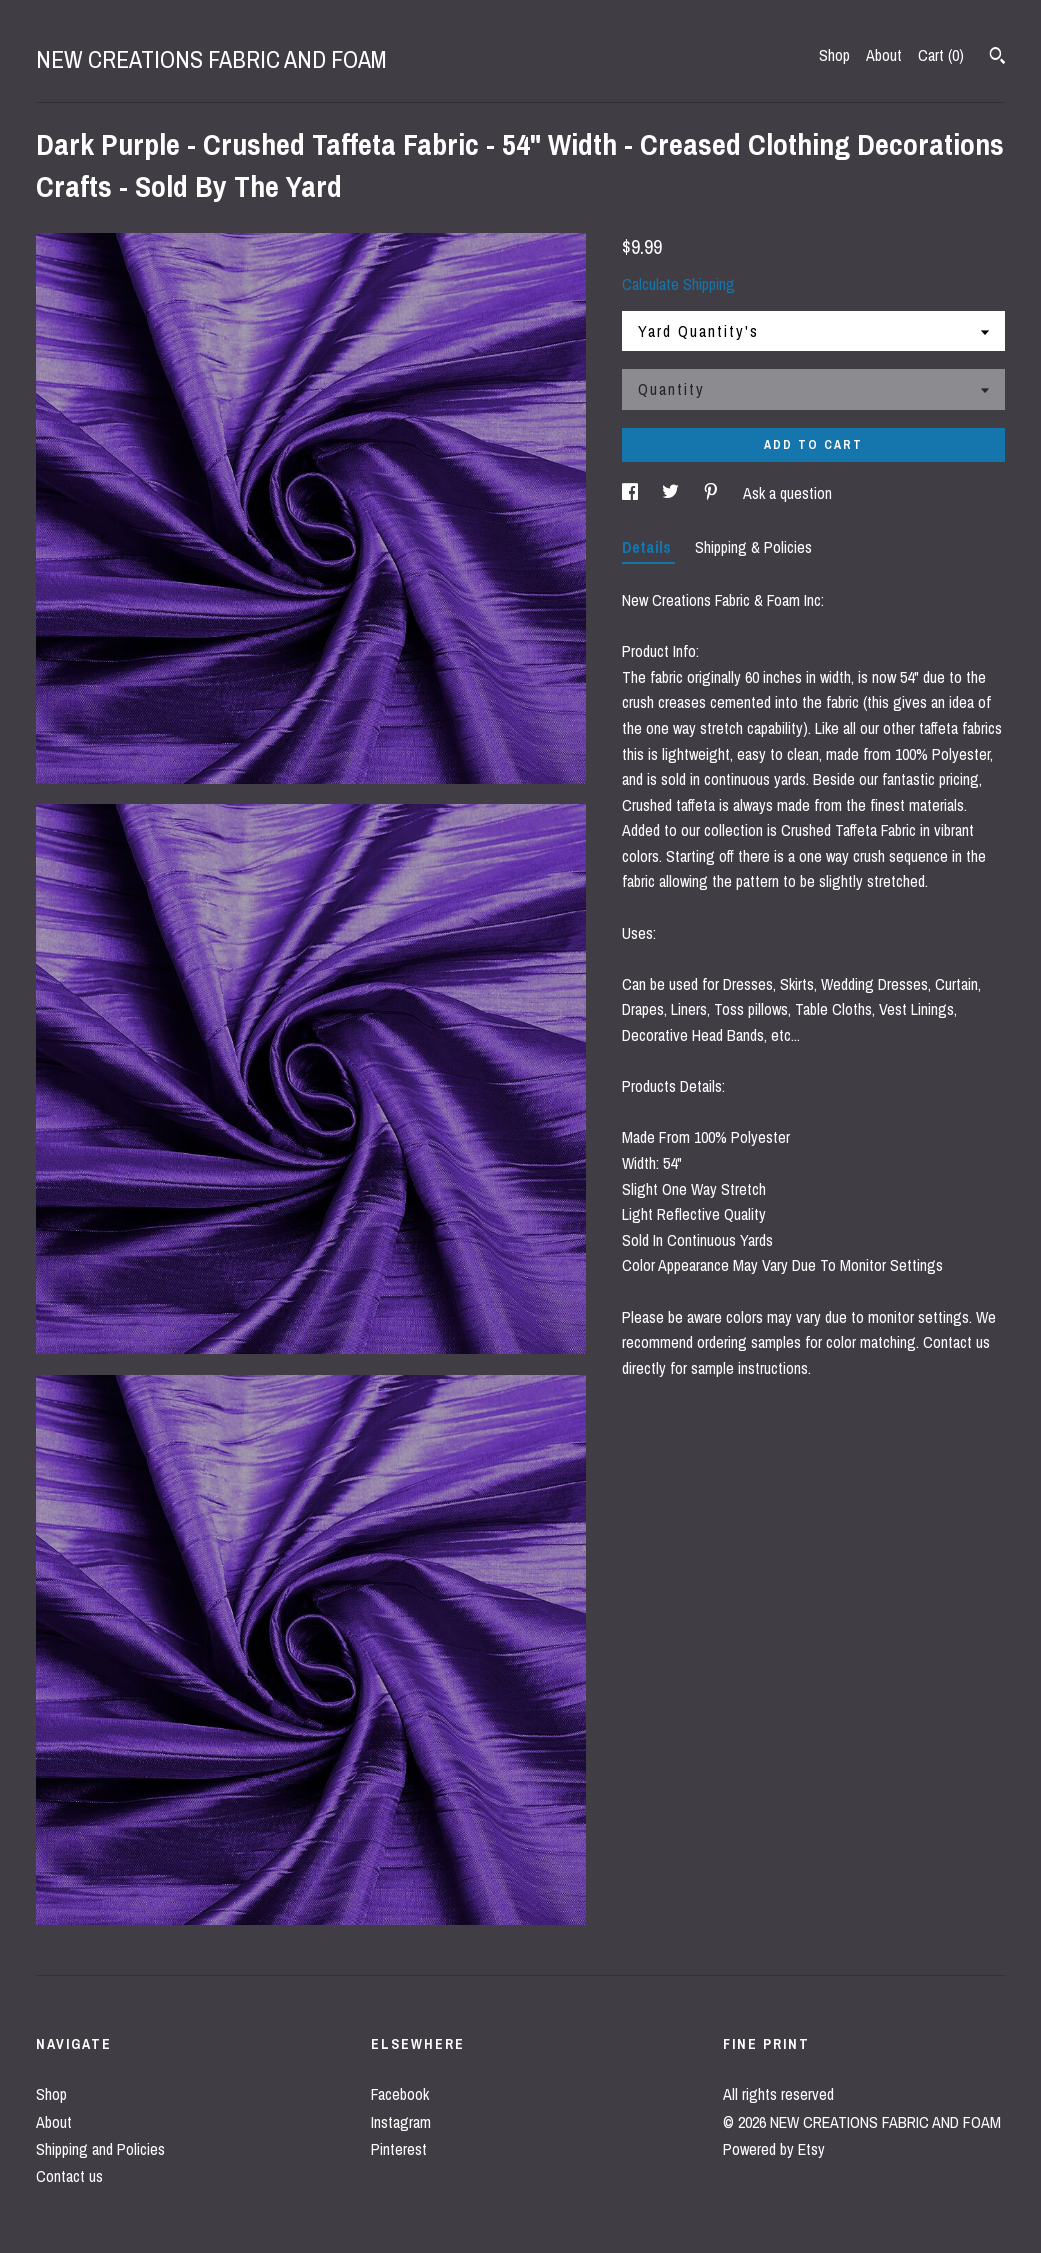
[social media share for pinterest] (713, 493)
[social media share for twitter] (672, 493)
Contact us (69, 2176)
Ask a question (787, 493)
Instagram (401, 2122)
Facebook (400, 2094)
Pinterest (399, 2149)
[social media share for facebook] (632, 493)
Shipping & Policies (753, 547)
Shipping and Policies (100, 2149)
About (884, 55)
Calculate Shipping (678, 284)
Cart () (941, 55)
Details (648, 547)
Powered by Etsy (774, 2149)
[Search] (997, 58)
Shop (834, 55)
